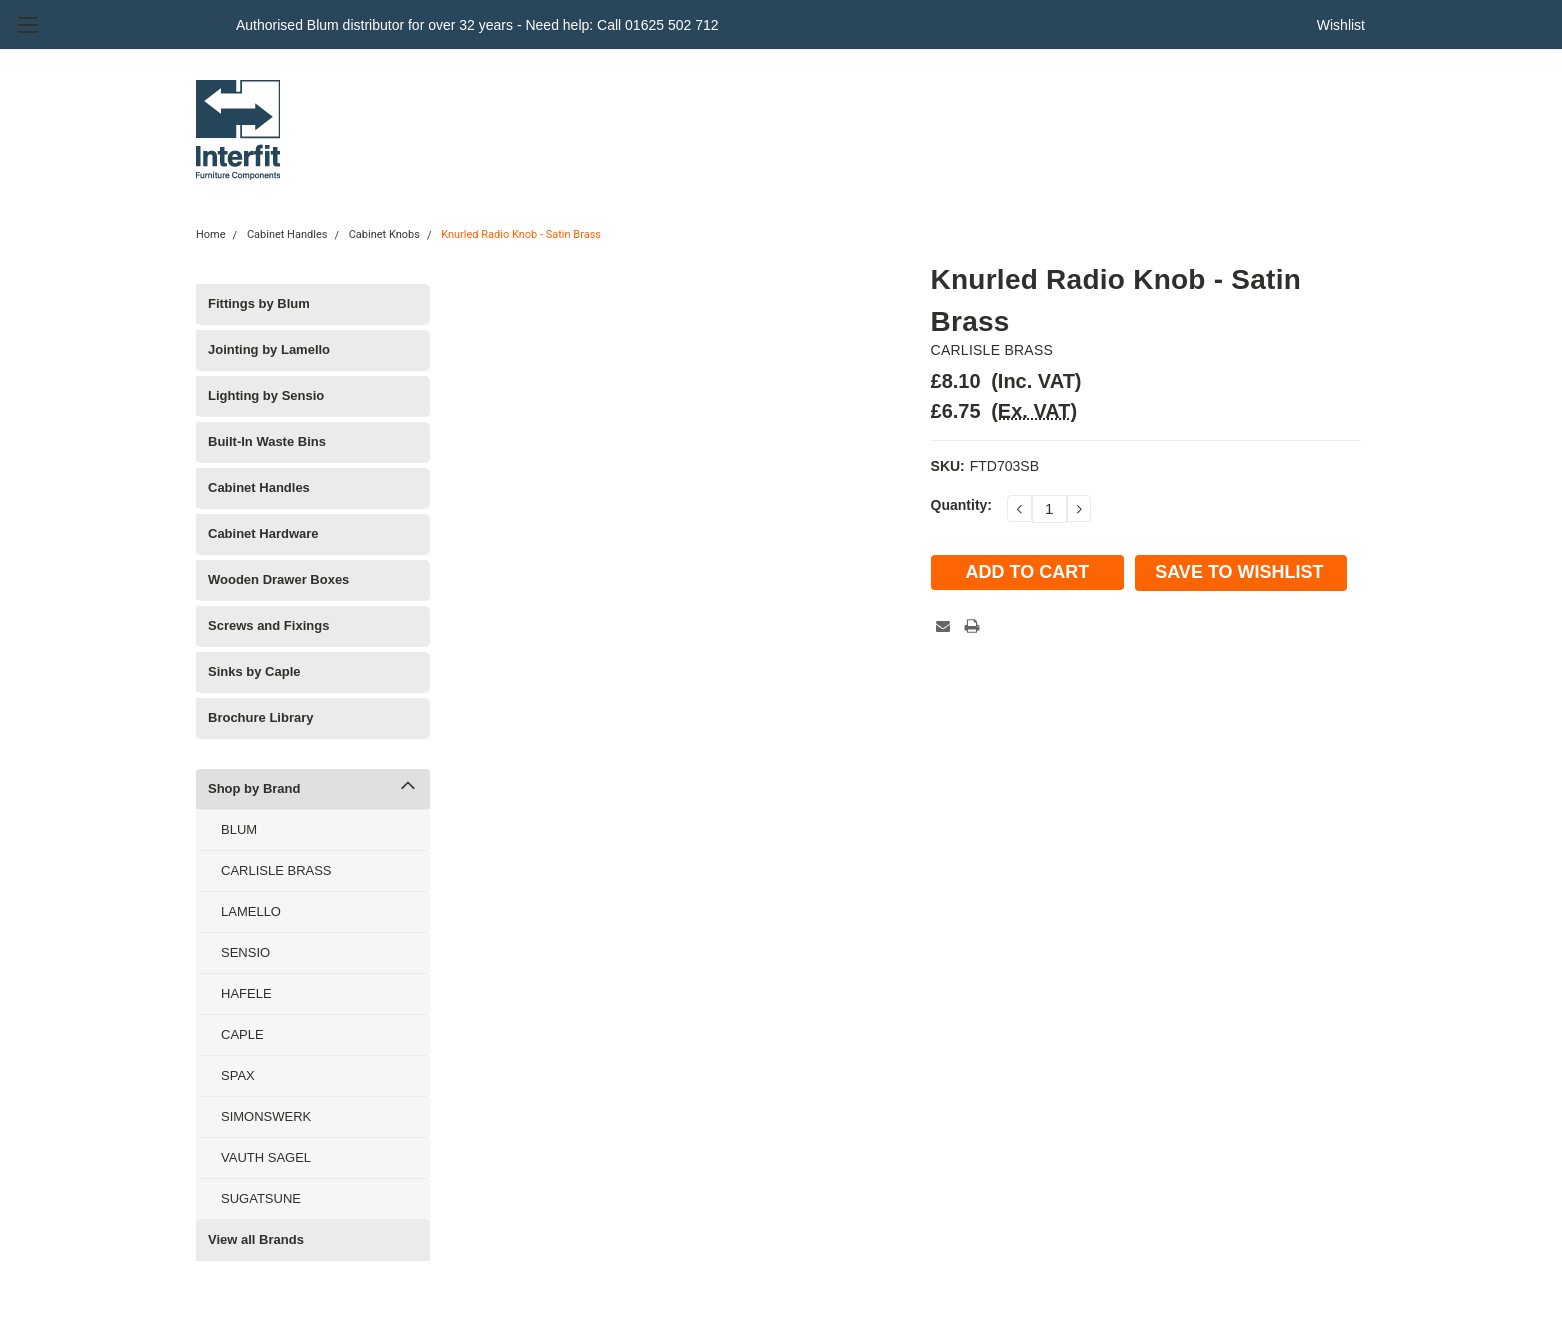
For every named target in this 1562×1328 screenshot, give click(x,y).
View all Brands (256, 1239)
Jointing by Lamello (269, 349)
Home (211, 234)
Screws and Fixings (268, 625)
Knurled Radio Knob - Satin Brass (521, 234)
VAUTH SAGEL (266, 1157)
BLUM (239, 829)
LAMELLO (251, 911)
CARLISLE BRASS (276, 870)
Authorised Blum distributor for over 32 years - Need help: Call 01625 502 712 (477, 25)
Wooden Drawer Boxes (278, 579)
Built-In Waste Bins (267, 441)
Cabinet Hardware (263, 533)
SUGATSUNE (261, 1198)
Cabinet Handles (287, 234)
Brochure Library (260, 717)
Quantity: (961, 505)
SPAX (238, 1075)
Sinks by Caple (254, 671)
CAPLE (242, 1034)
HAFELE (246, 993)
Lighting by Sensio (266, 395)
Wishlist (1341, 25)
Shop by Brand (254, 788)
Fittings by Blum (259, 303)
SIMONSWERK (266, 1116)
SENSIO (245, 952)
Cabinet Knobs (384, 234)
